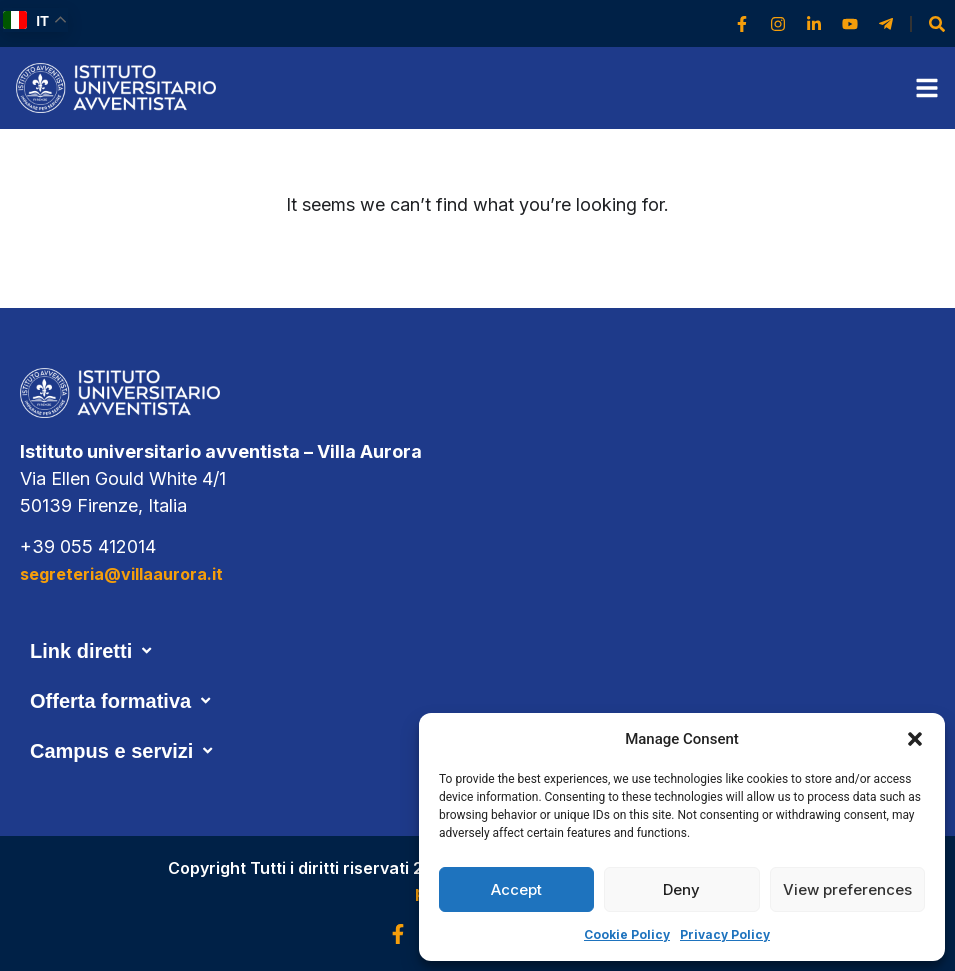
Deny (681, 889)
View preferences (847, 889)
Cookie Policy (627, 934)
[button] (915, 739)
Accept (516, 889)
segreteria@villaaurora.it (121, 574)
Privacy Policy (725, 934)
